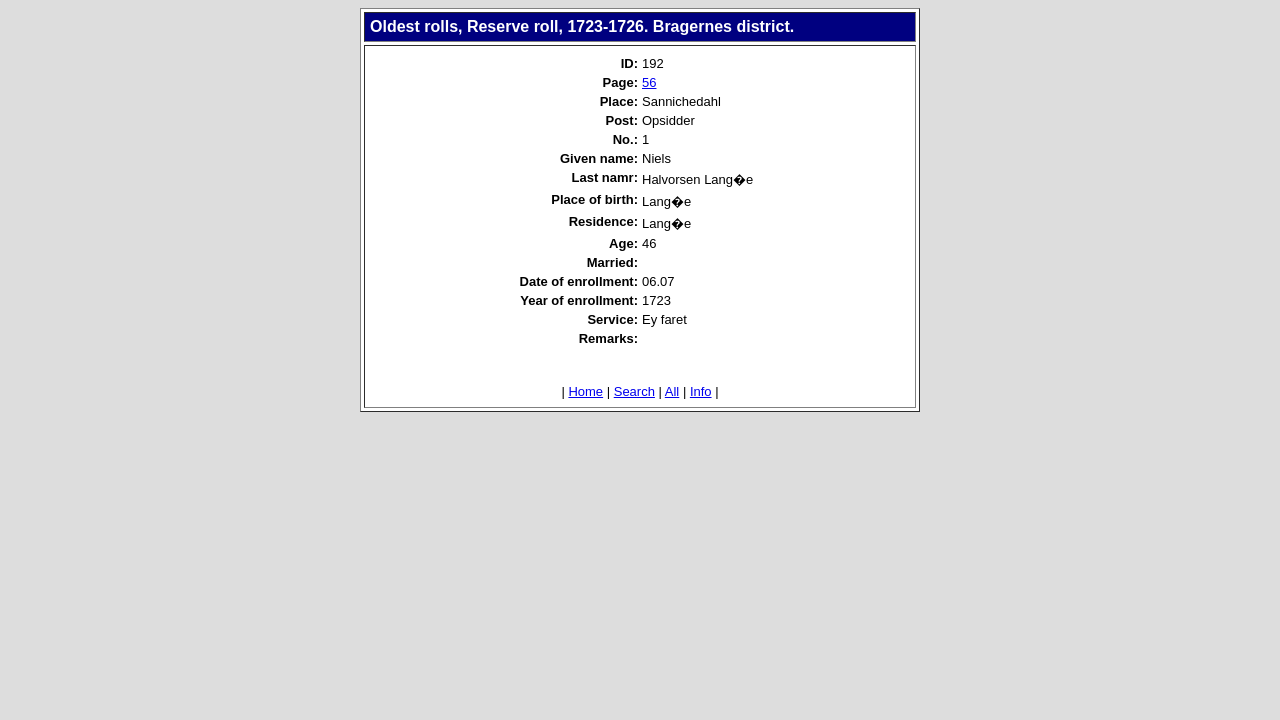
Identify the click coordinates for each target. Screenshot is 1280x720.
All (672, 391)
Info (701, 391)
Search (634, 391)
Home (585, 391)
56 (649, 82)
